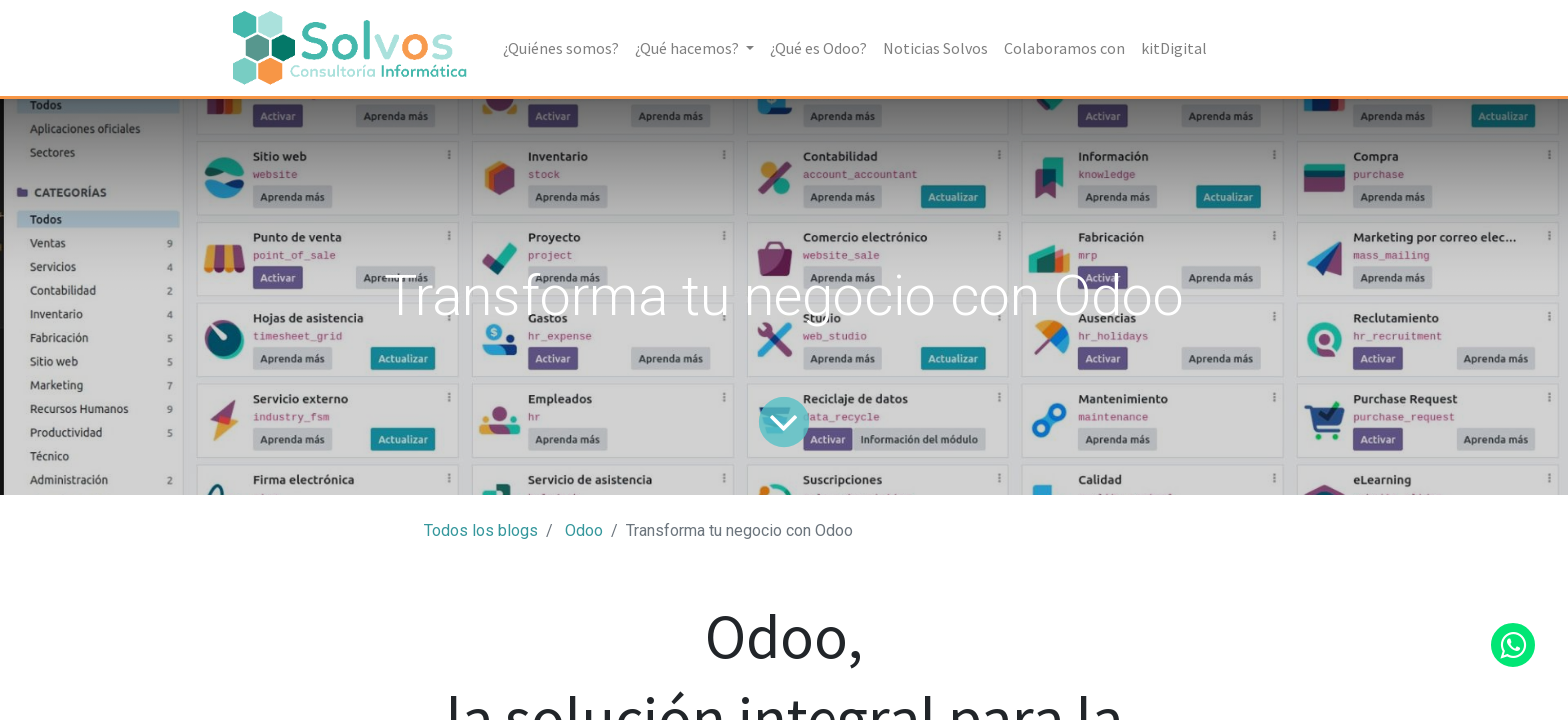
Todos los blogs (481, 530)
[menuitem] (561, 48)
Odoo (584, 530)
